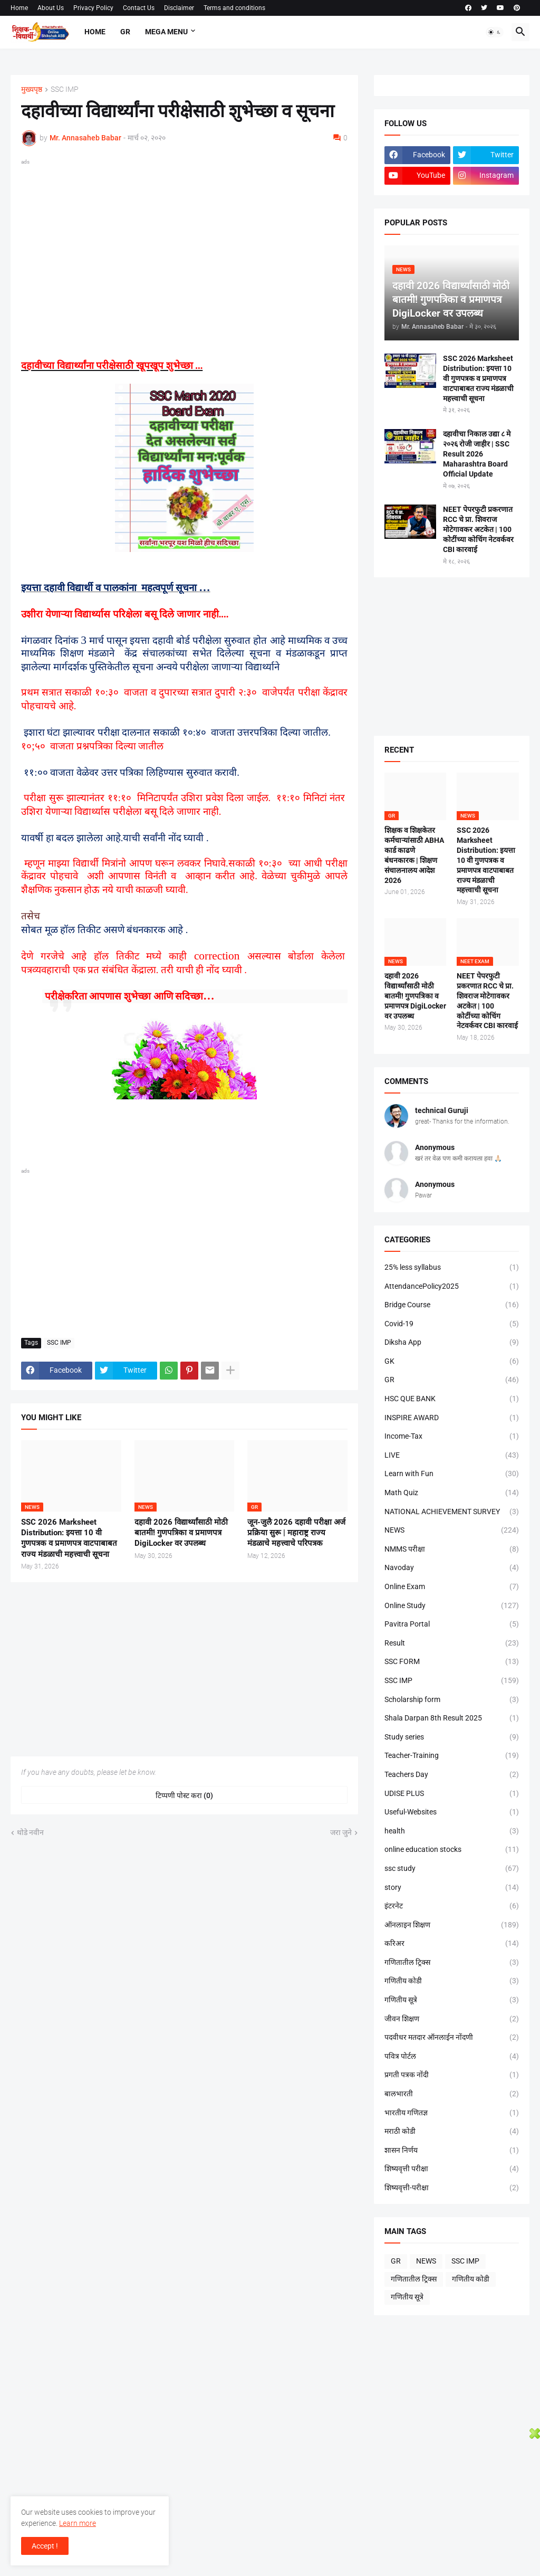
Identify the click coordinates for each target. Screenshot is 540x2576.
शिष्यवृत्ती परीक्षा (451, 2169)
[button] (495, 32)
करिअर (451, 1943)
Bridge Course (451, 1305)
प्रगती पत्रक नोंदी (451, 2075)
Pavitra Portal (451, 1624)
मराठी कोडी (451, 2131)
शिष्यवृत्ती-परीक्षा (451, 2188)
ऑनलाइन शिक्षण (451, 1925)
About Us (50, 8)
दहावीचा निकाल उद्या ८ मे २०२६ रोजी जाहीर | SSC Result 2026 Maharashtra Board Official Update (476, 454)
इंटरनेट (451, 1906)
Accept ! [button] (45, 2546)
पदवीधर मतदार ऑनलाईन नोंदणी (451, 2037)
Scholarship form (451, 1700)
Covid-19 (451, 1324)
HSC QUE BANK (451, 1399)
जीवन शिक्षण (451, 2019)
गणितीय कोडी (451, 1981)
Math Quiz (451, 1493)
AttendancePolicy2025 (451, 1286)
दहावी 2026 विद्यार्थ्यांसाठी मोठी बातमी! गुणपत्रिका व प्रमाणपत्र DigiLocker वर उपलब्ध (181, 1532)
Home (19, 8)
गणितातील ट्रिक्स (451, 1962)
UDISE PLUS (451, 1794)
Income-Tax (451, 1436)
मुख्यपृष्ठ (31, 89)
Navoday (451, 1568)
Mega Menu (166, 31)
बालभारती (451, 2094)
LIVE (451, 1455)
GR (125, 31)
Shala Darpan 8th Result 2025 (451, 1718)
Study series (451, 1737)
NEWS (451, 1530)
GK (451, 1361)
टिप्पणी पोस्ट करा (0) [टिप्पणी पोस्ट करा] (184, 1795)
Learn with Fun (451, 1474)
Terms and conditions (234, 8)
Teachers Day (451, 1775)
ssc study (451, 1869)
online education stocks (451, 1850)
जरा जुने (341, 1832)
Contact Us (139, 8)
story (451, 1888)
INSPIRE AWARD (451, 1418)
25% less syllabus (451, 1267)
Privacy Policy (93, 8)
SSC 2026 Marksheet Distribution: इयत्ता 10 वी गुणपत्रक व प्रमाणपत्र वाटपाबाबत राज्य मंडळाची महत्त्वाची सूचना (69, 1538)
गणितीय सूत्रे (451, 2000)
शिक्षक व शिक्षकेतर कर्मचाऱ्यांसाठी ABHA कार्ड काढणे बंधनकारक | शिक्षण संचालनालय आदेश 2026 (414, 855)
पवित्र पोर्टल (451, 2056)
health (451, 1831)
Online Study (451, 1606)
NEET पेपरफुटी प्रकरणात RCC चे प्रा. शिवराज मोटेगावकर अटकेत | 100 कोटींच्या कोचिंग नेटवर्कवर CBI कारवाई (478, 529)
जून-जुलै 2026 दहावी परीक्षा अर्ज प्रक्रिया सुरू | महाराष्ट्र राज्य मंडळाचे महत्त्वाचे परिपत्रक (296, 1532)
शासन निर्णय (451, 2150)
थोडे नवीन (30, 1832)
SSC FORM (451, 1662)
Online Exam (451, 1587)
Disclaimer (179, 8)
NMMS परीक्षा (451, 1549)
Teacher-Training (451, 1756)
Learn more (77, 2523)
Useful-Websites (451, 1812)
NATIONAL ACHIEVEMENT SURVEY (451, 1512)
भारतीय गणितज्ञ (451, 2113)
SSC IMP (65, 89)
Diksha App (451, 1342)
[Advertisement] (184, 242)
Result (451, 1643)
